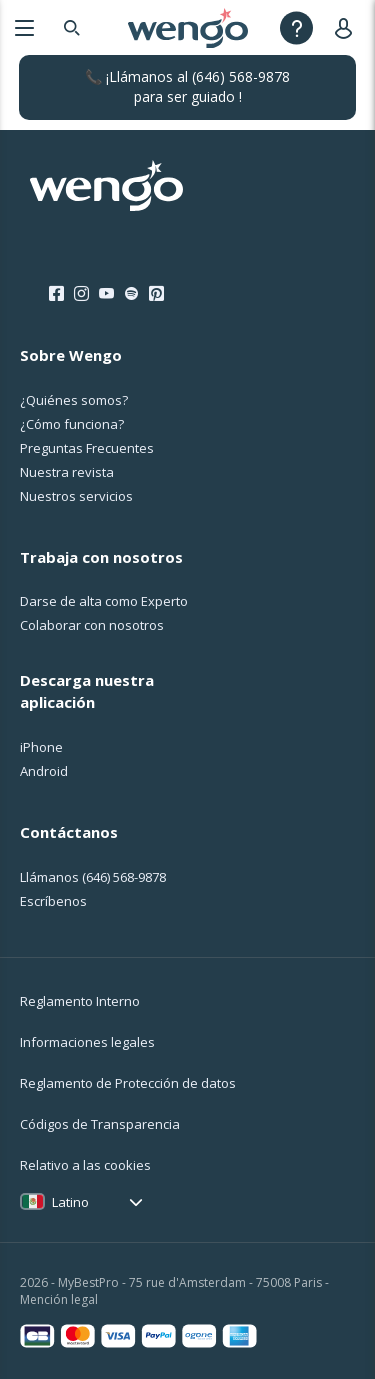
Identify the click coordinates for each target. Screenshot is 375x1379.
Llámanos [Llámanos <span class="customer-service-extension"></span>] (93, 877)
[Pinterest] (156, 294)
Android (44, 771)
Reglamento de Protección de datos (128, 1083)
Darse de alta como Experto (104, 601)
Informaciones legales (87, 1042)
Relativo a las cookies (85, 1165)
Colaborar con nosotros (92, 625)
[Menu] (24, 27)
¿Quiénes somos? (74, 400)
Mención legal (59, 1299)
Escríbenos (53, 901)
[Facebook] (56, 294)
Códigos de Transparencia (100, 1124)
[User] (347, 27)
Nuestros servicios (76, 496)
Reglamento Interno (80, 1001)
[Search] (72, 27)
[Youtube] (106, 294)
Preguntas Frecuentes (87, 448)
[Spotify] (131, 294)
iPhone (41, 747)
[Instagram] (81, 294)
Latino (70, 1202)
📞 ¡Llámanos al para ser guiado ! (187, 86)
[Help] (296, 27)
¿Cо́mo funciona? (72, 424)
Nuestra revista (67, 472)
